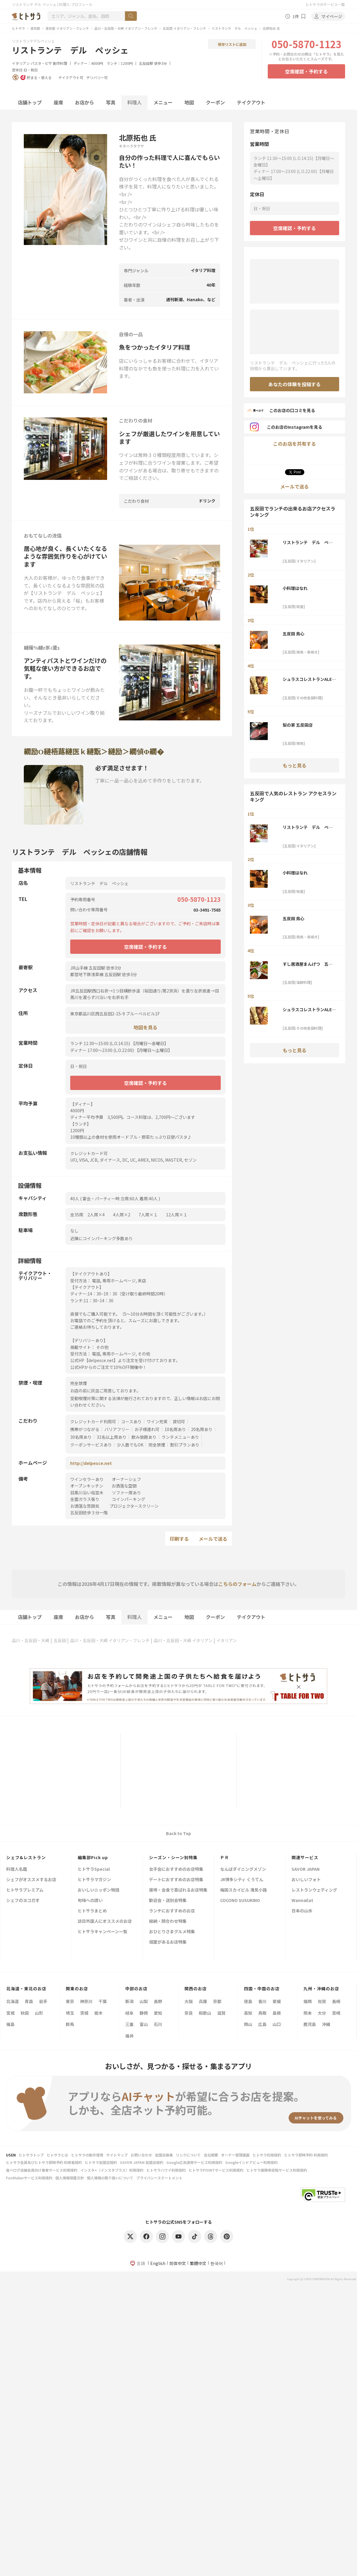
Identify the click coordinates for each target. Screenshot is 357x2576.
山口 (277, 2024)
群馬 (70, 2024)
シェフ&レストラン (26, 1857)
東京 (70, 2001)
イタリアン (21, 63)
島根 (277, 2013)
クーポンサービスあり (91, 1445)
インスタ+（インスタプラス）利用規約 (111, 2170)
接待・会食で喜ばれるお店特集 (178, 1890)
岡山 (248, 2024)
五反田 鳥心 (293, 633)
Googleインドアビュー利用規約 (251, 2162)
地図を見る (145, 1027)
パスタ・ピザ (41, 63)
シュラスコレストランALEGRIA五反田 (309, 679)
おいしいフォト (306, 1879)
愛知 (158, 2013)
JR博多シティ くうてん (241, 1879)
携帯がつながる (84, 1429)
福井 (129, 2036)
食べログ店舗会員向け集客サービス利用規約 (41, 2170)
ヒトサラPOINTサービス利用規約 (216, 2170)
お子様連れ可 (146, 1429)
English (157, 2263)
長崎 (336, 2001)
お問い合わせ (141, 2154)
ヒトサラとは (57, 2154)
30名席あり (81, 1437)
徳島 (248, 2001)
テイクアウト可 (70, 77)
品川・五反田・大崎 (30, 1640)
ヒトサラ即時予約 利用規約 (306, 2154)
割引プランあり (184, 1445)
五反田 (60, 1640)
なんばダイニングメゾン (243, 1869)
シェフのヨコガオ (23, 1900)
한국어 (216, 2263)
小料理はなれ (295, 588)
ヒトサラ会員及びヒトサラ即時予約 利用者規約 (44, 2162)
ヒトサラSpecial (94, 1869)
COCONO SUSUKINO (240, 1900)
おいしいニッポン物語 (98, 1890)
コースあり (131, 1421)
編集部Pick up (93, 1857)
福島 (10, 2024)
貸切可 (179, 1421)
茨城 (84, 2013)
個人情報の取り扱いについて (110, 2177)
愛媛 (277, 2001)
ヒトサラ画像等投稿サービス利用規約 (276, 2170)
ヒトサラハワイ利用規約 (166, 2170)
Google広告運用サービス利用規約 (194, 2162)
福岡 (307, 2001)
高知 (248, 2013)
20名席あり (201, 1429)
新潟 (129, 2001)
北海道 (12, 2001)
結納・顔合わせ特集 (168, 1921)
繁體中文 (198, 2263)
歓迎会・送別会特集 (168, 1900)
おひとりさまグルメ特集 (172, 1931)
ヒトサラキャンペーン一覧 (102, 1931)
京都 (217, 2001)
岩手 (43, 2001)
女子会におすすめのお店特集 (176, 1869)
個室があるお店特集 (168, 1942)
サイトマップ (117, 2154)
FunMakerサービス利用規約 (29, 2177)
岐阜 (129, 2013)
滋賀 (221, 2013)
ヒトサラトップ (31, 2154)
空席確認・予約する (306, 71)
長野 (158, 2001)
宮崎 (336, 2013)
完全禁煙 (156, 1445)
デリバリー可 (97, 77)
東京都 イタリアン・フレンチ (67, 28)
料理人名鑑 (16, 1869)
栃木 (98, 2013)
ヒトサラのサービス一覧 (325, 4)
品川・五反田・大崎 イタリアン (183, 1640)
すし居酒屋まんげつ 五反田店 (308, 964)
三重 (129, 2024)
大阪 (188, 2001)
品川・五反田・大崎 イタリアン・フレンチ (125, 28)
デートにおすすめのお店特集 (176, 1879)
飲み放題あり (143, 1437)
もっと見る (294, 765)
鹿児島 (309, 2024)
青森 (29, 2001)
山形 (39, 2013)
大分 (322, 2013)
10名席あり (175, 1429)
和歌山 (205, 2013)
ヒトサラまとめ (92, 1911)
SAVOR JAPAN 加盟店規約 (141, 2162)
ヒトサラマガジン (94, 1879)
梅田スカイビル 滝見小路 (243, 1890)
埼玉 (70, 2013)
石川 (158, 2024)
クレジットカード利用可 (93, 1421)
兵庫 (203, 2001)
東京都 (35, 28)
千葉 (102, 2001)
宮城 (10, 2013)
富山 (144, 2024)
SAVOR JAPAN (306, 1869)
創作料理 (60, 63)
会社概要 (211, 2154)
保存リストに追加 (232, 44)
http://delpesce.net (91, 1463)
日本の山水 (302, 1911)
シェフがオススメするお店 (31, 1879)
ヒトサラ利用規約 (267, 2154)
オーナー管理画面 (235, 2154)
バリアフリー (116, 1429)
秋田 (25, 2013)
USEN (11, 2154)
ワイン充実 (157, 1421)
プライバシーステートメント (159, 2177)
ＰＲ (224, 1857)
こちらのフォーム (237, 1583)
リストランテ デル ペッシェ (234, 28)
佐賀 (322, 2001)
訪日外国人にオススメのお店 (105, 1921)
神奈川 (86, 2001)
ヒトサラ (18, 28)
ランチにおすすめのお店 (172, 1911)
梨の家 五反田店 (298, 725)
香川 (262, 2001)
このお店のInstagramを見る (286, 426)
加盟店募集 (164, 2154)
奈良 (188, 2013)
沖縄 (326, 2024)
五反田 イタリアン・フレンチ (184, 28)
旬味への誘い (90, 1900)
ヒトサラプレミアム (24, 1890)
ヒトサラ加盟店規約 (101, 2162)
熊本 (307, 2013)
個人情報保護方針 (69, 2177)
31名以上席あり (111, 1437)
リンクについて (188, 2154)
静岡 (144, 2013)
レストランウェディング (314, 1890)
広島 (262, 2024)
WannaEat (302, 1900)
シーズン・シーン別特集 (173, 1857)
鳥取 (262, 2013)
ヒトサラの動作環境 (87, 2154)
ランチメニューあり (180, 1437)
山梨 (144, 2001)
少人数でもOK (130, 1445)
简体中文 (177, 2263)
